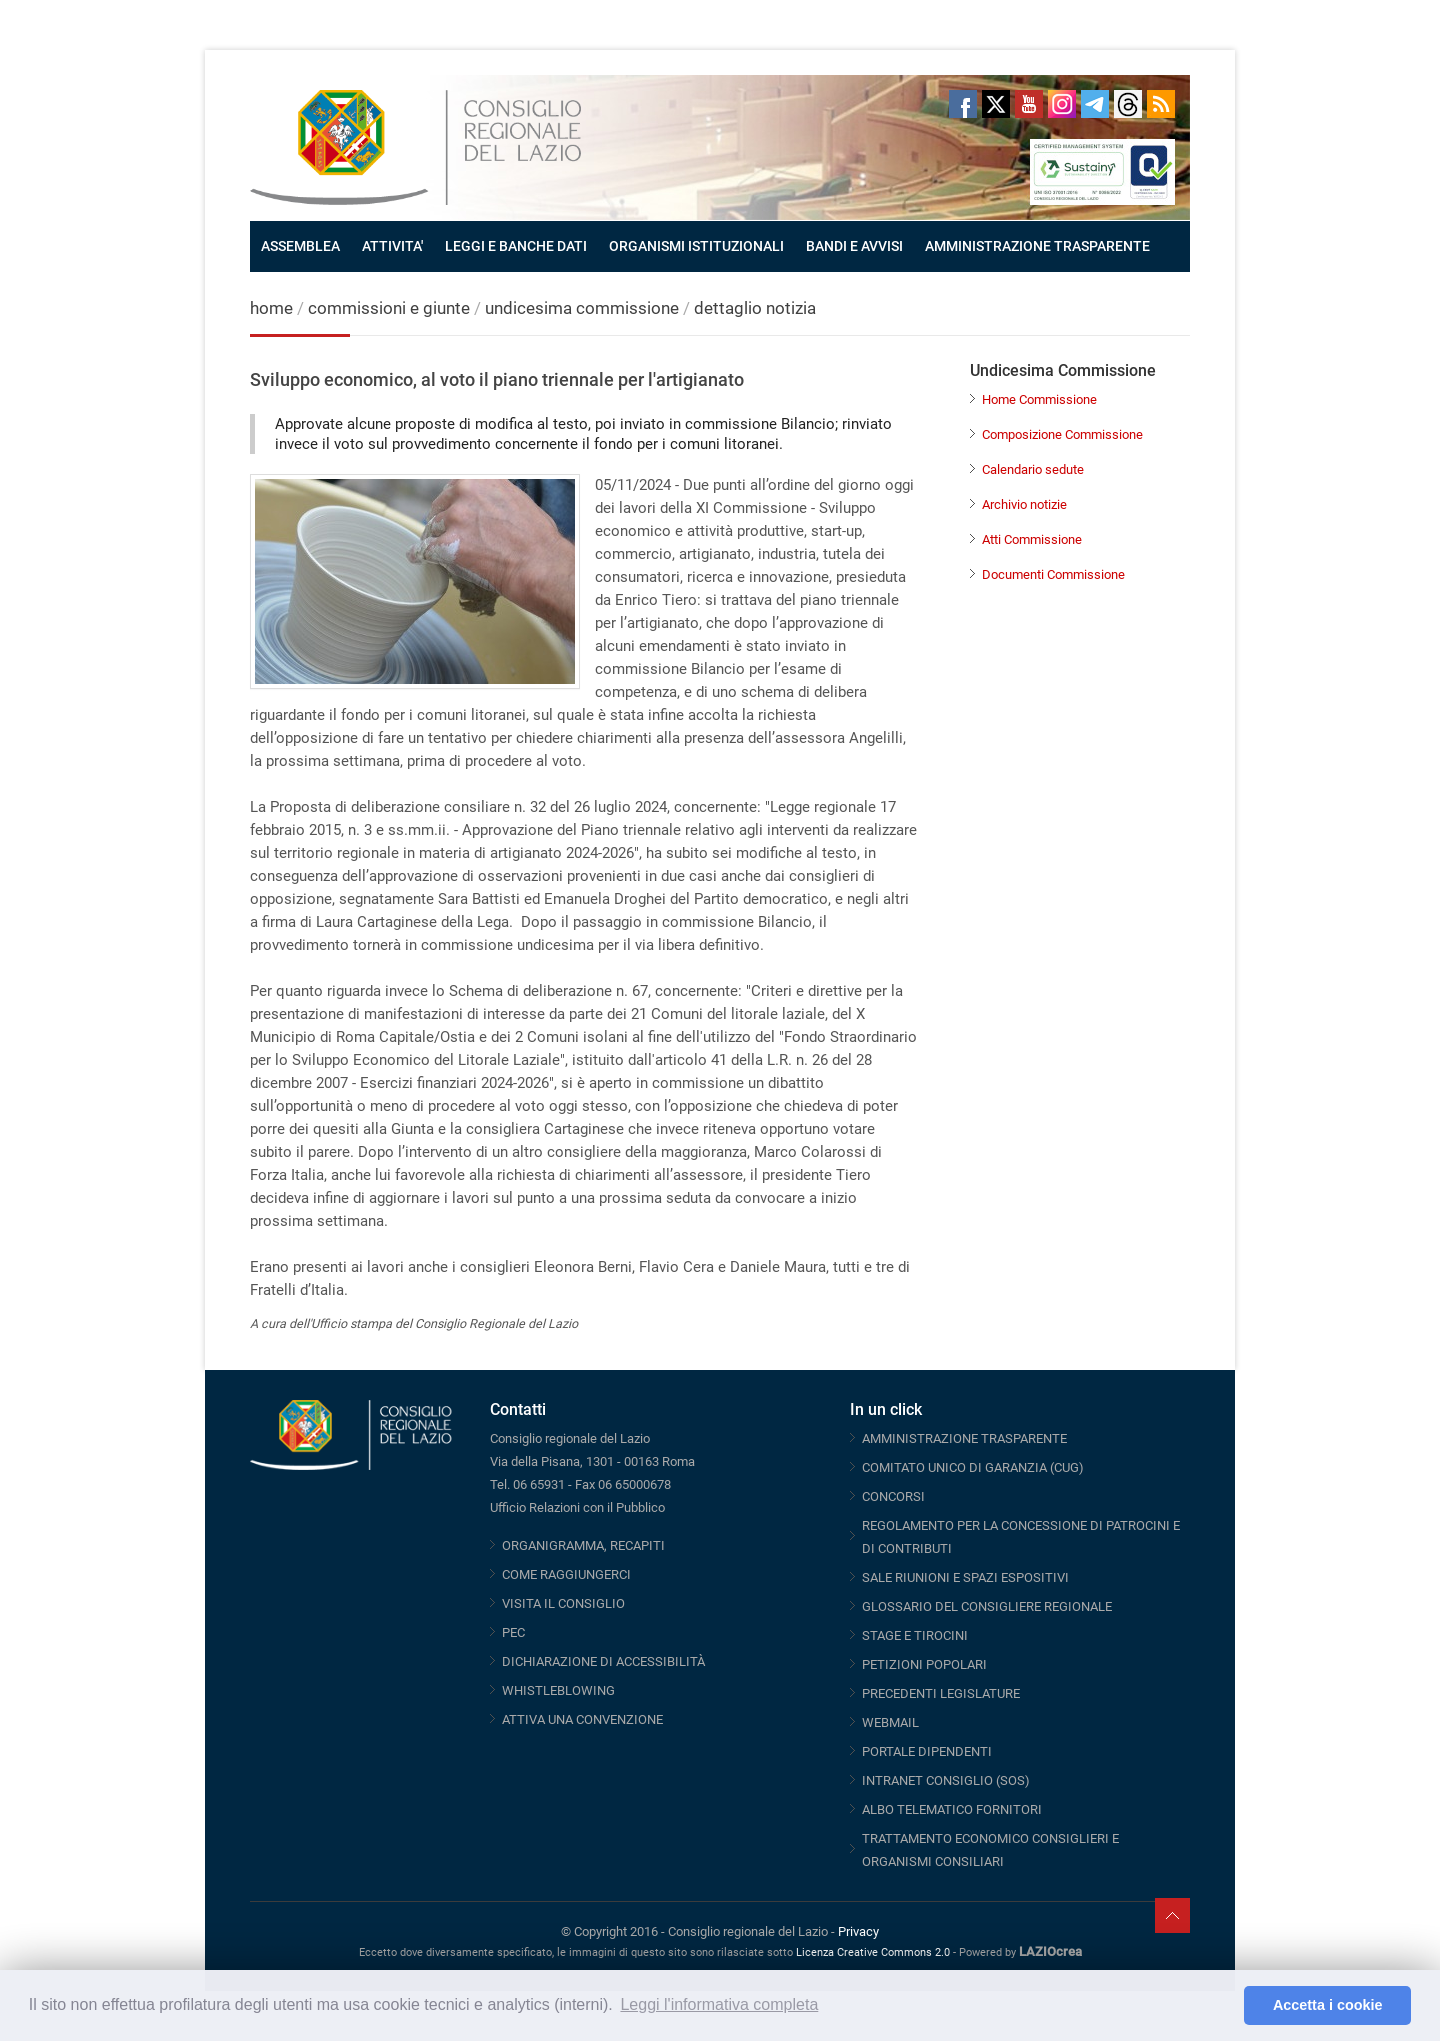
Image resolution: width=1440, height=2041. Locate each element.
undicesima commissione (582, 308)
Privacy (858, 1931)
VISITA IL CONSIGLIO (563, 1603)
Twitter (996, 104)
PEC (513, 1632)
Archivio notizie (1024, 504)
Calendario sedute (1033, 469)
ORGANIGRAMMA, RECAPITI (583, 1545)
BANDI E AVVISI (854, 246)
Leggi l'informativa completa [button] (719, 2004)
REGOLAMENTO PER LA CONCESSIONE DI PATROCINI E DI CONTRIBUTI (1021, 1537)
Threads (1128, 104)
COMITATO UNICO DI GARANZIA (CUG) (973, 1467)
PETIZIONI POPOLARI (924, 1664)
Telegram (1095, 104)
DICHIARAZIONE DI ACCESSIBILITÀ (603, 1661)
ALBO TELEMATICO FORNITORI (952, 1809)
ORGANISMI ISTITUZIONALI (696, 246)
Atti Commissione (1032, 539)
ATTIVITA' (392, 246)
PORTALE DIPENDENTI (927, 1751)
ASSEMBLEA (300, 246)
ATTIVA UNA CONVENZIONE (582, 1719)
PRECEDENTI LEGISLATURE (941, 1693)
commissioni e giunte (389, 308)
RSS (1161, 104)
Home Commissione (1039, 399)
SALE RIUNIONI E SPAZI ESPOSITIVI (965, 1577)
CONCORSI (893, 1496)
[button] (1223, 2006)
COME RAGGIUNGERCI (566, 1574)
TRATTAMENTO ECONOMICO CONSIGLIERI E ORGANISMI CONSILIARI (990, 1850)
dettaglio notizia (755, 308)
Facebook (963, 104)
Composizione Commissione (1062, 434)
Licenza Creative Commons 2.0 (873, 1952)
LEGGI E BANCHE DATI (516, 246)
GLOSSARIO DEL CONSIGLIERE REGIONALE (987, 1606)
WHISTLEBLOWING (558, 1690)
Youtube (1029, 104)
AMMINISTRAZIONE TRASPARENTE (1037, 246)
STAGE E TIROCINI (915, 1635)
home (271, 308)
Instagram (1062, 104)
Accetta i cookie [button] (1328, 2005)
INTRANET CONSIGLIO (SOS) (946, 1780)
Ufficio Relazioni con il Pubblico (577, 1507)
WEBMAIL (890, 1722)
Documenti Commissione (1053, 574)
